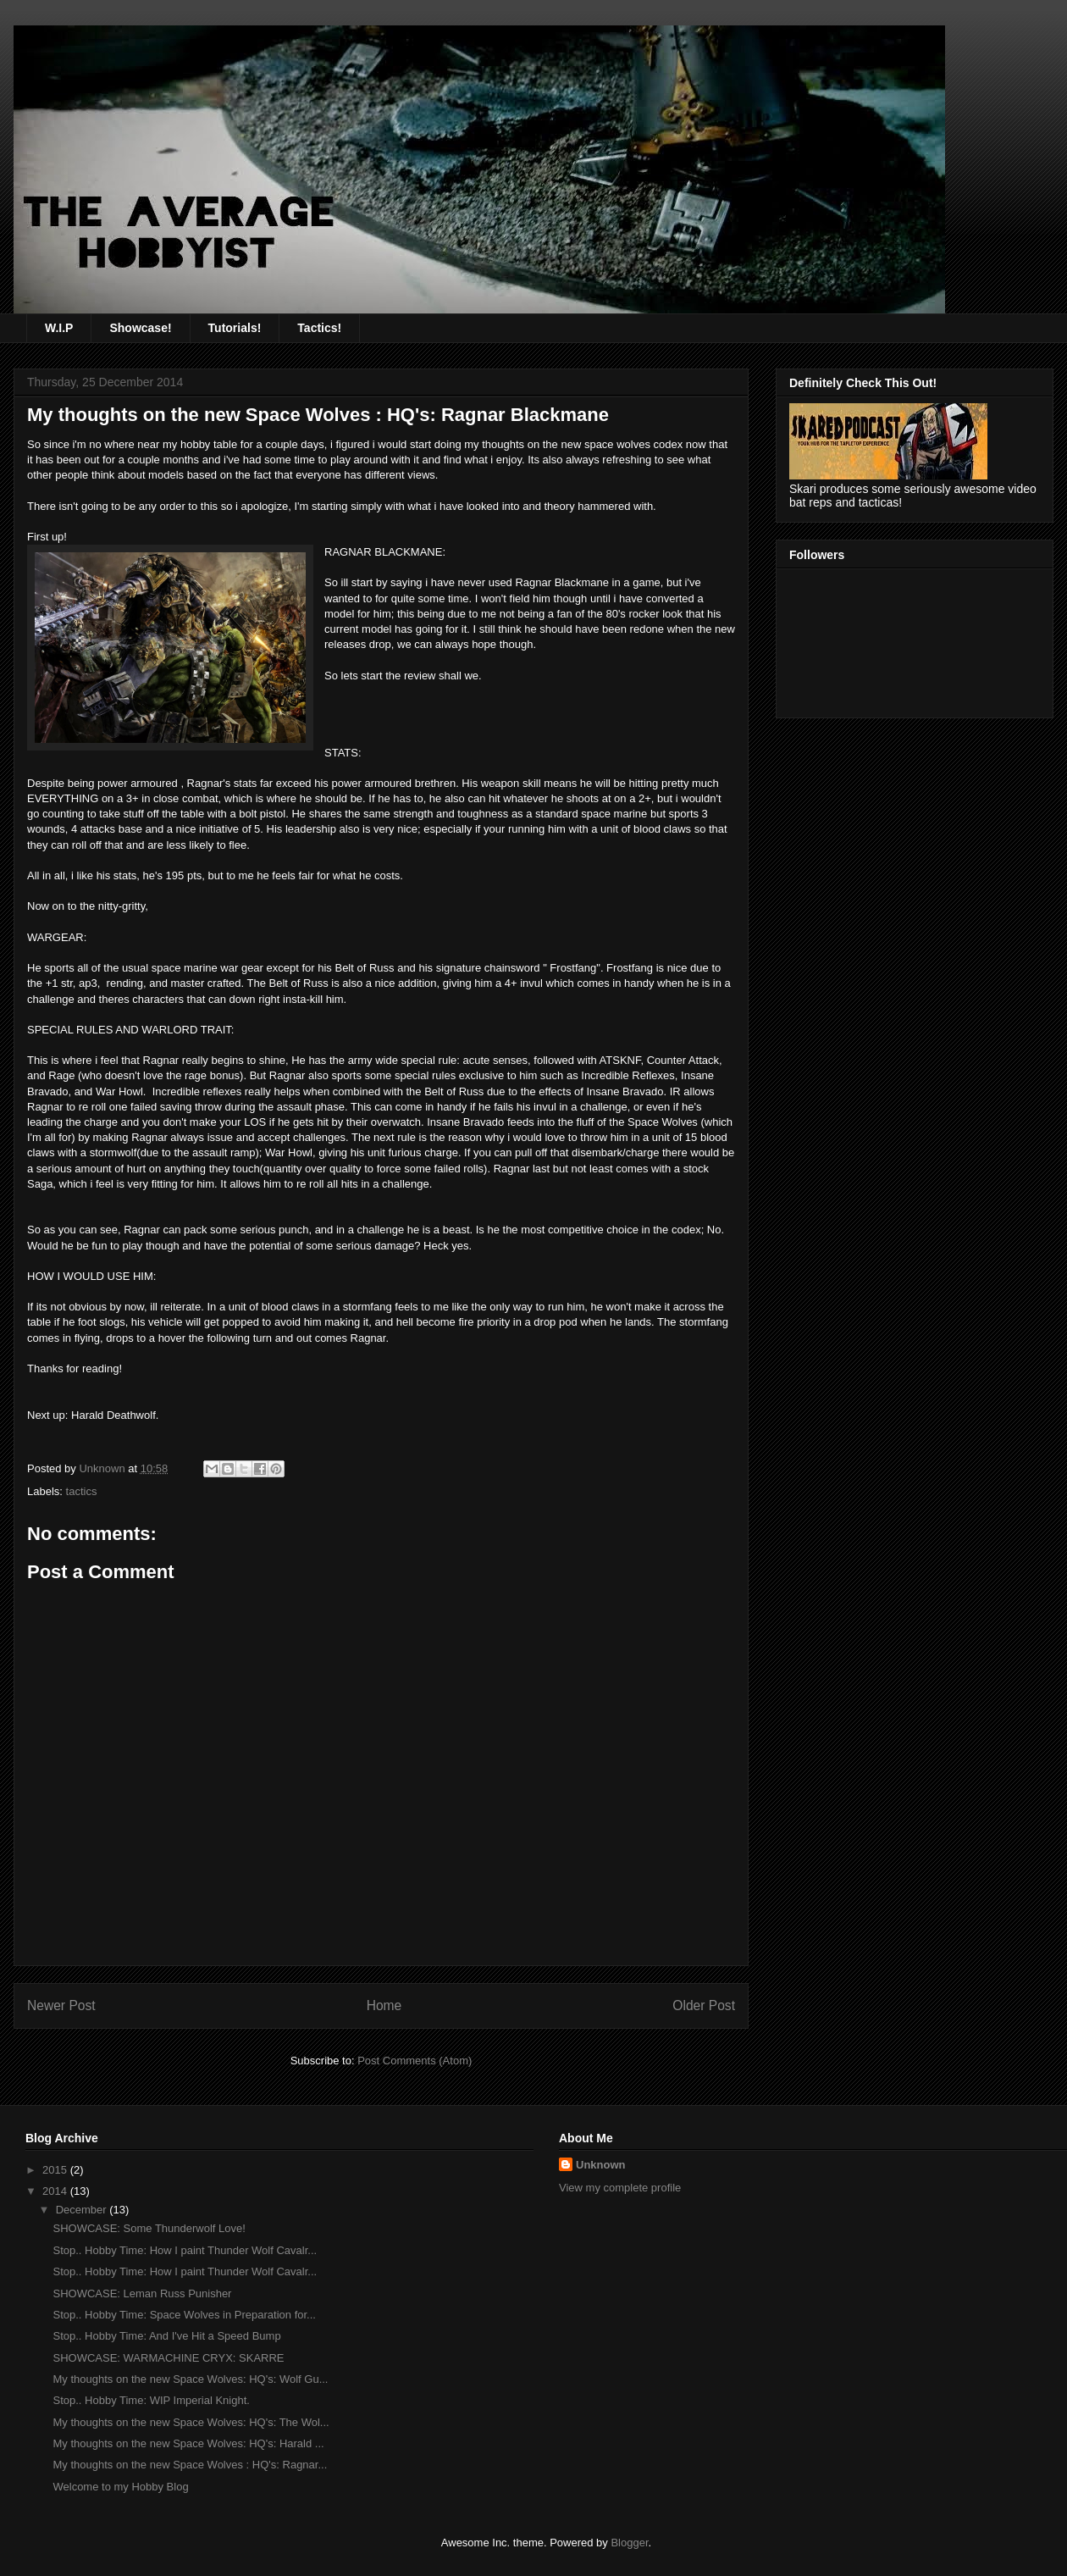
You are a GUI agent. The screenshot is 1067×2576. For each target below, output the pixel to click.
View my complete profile (620, 2187)
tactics (81, 1491)
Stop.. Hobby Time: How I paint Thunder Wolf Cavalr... (185, 2250)
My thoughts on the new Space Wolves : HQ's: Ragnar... (190, 2464)
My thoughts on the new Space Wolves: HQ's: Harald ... (188, 2443)
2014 (56, 2191)
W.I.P (59, 328)
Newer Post (61, 2005)
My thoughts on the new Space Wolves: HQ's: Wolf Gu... (190, 2379)
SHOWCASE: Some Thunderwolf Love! (149, 2228)
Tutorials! (235, 328)
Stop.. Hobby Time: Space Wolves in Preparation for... (184, 2314)
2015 (56, 2169)
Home (384, 2005)
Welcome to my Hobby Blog (120, 2486)
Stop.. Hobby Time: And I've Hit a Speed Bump (166, 2335)
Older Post (703, 2005)
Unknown (601, 2164)
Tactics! (319, 328)
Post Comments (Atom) (414, 2060)
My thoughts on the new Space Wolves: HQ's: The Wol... (191, 2422)
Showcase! (140, 328)
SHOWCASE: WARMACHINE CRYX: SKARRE (168, 2358)
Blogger (629, 2542)
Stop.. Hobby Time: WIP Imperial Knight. (151, 2400)
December (83, 2209)
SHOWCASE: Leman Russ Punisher (142, 2293)
